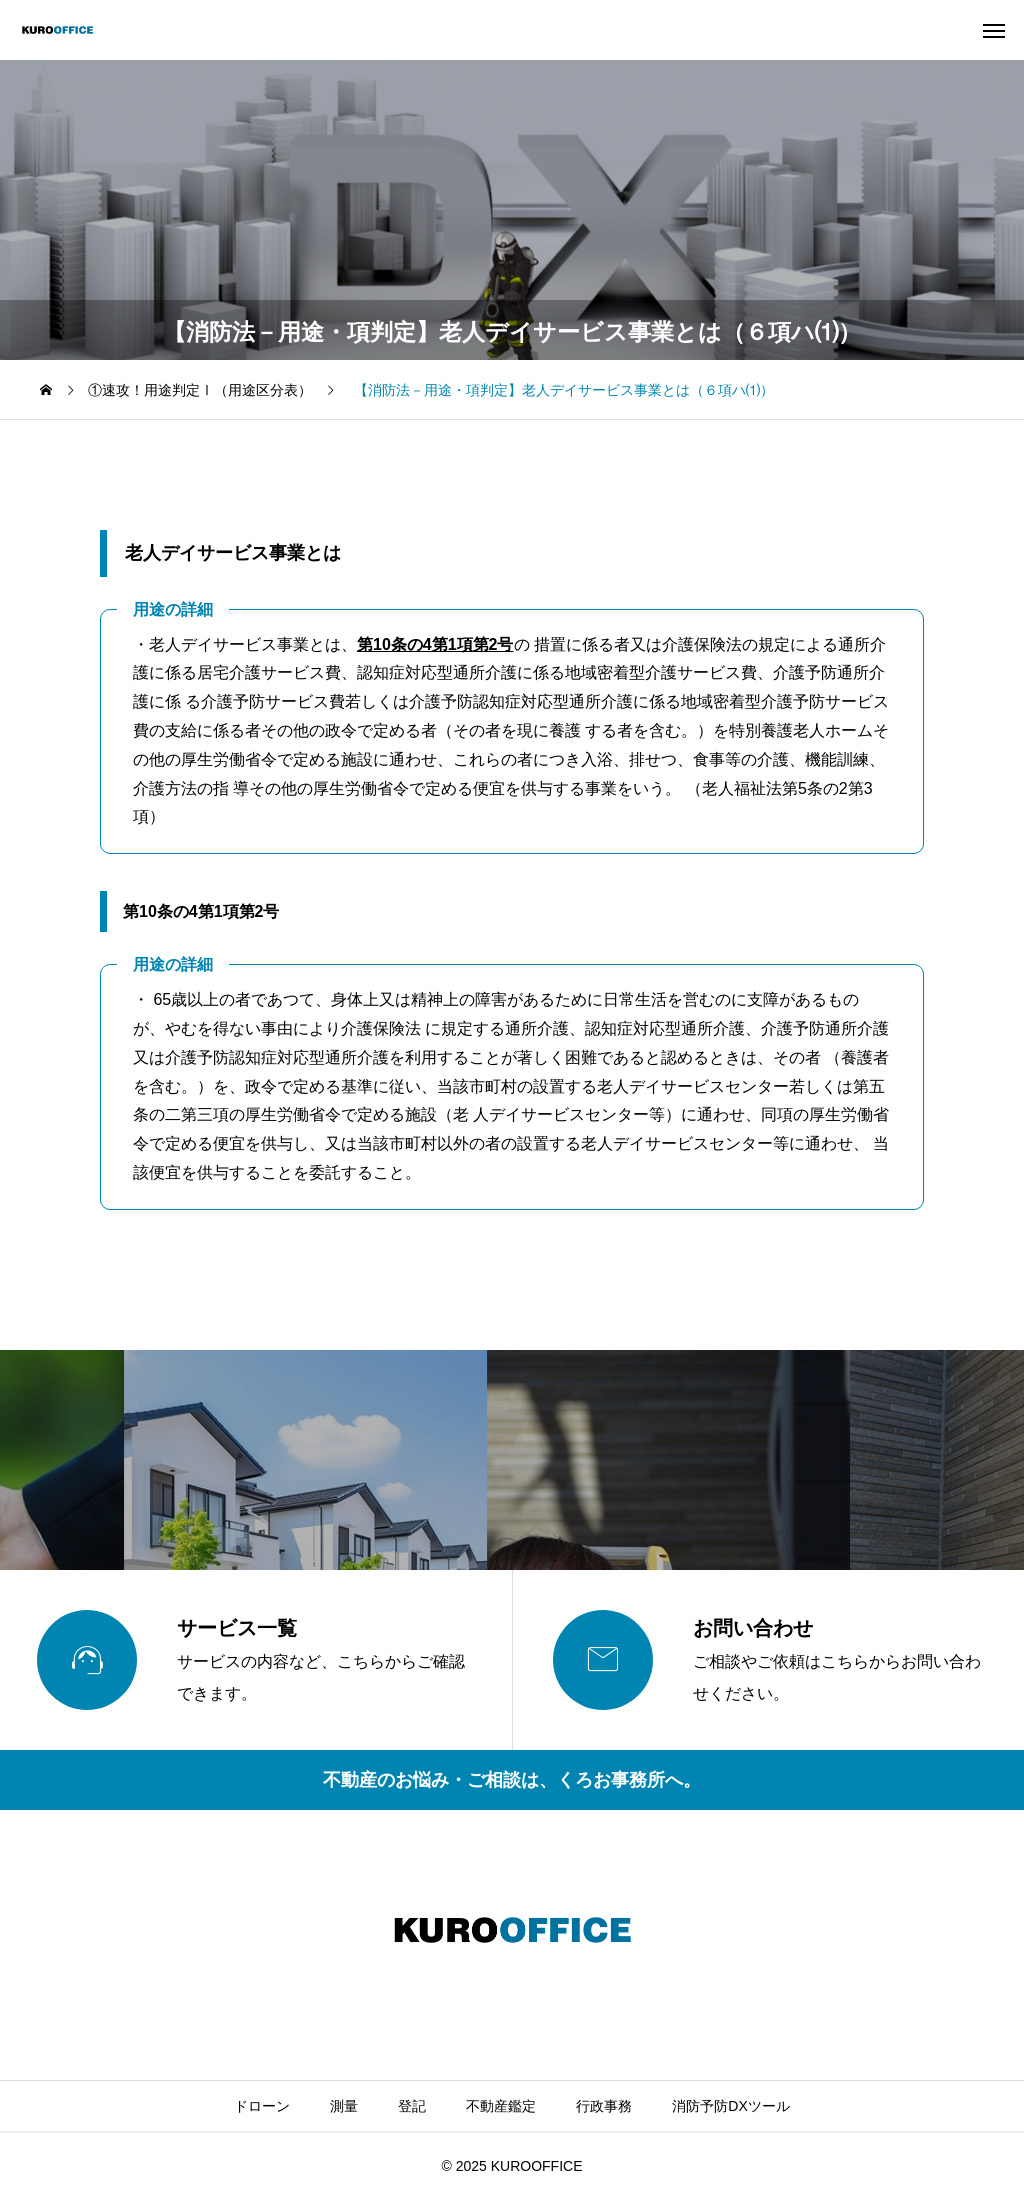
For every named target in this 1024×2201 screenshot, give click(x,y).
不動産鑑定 (501, 2106)
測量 (344, 2106)
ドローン (262, 2106)
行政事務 (604, 2106)
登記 (412, 2106)
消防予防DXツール (730, 2106)
